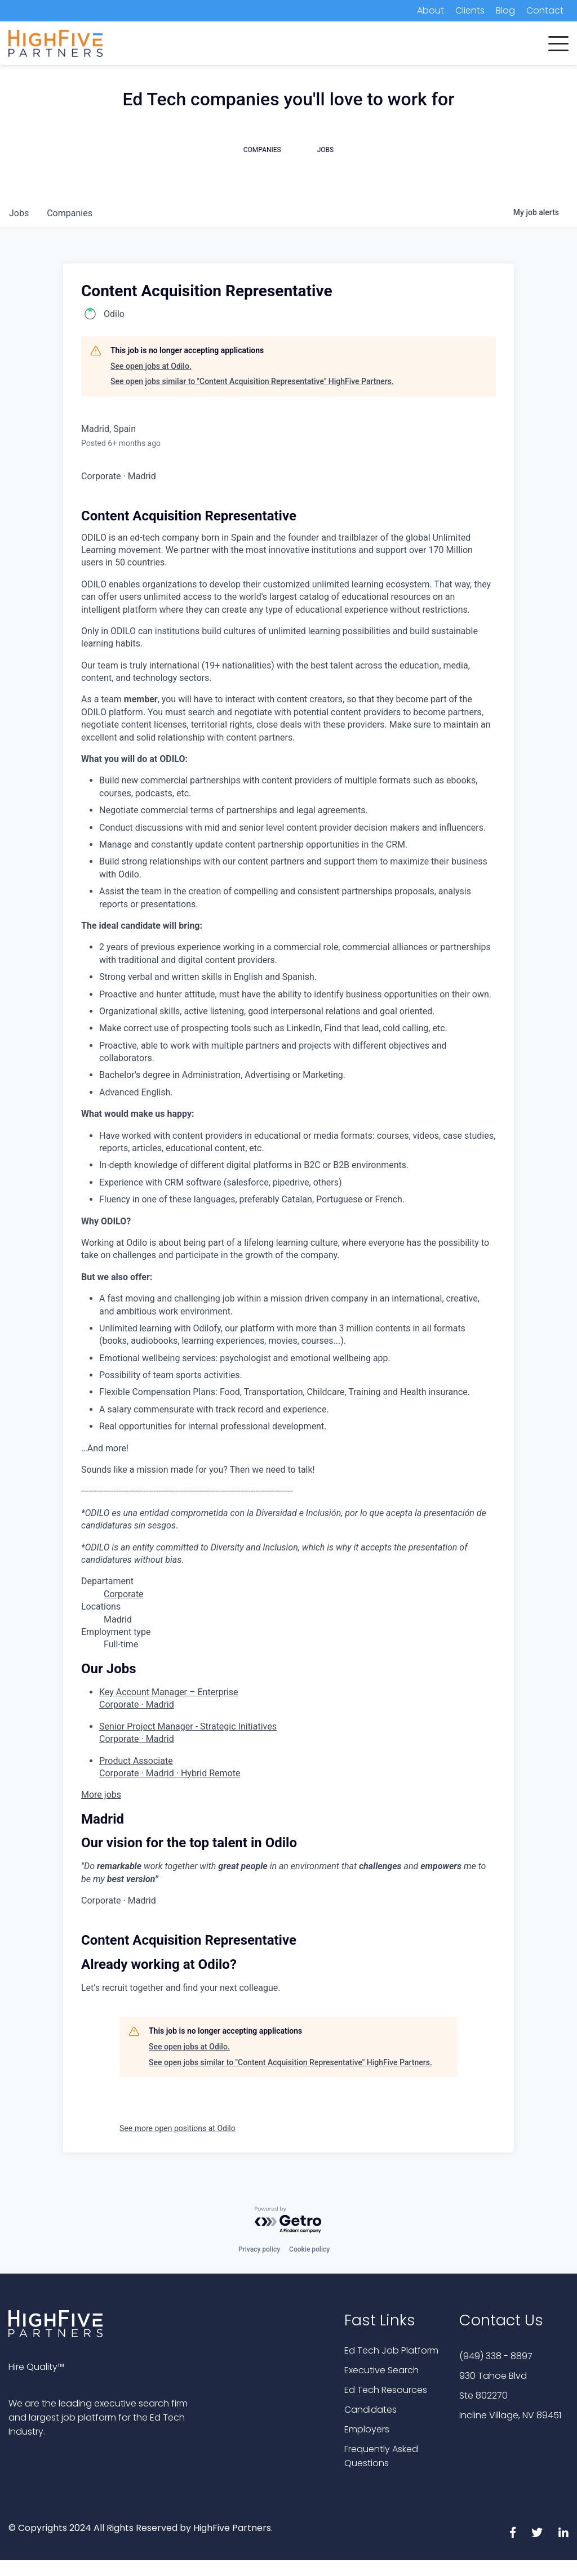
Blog (505, 10)
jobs (19, 213)
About (430, 10)
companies (69, 213)
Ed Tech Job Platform (391, 2350)
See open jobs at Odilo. (151, 366)
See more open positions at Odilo (177, 2128)
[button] (558, 41)
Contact (544, 10)
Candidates (370, 2409)
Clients (470, 10)
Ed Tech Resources (385, 2389)
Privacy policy (259, 2249)
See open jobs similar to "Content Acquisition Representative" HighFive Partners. (252, 381)
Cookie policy (309, 2249)
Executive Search (381, 2370)
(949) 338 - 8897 (495, 2356)
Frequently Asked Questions (381, 2456)
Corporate (124, 1594)
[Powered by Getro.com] (288, 2220)
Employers (366, 2429)
